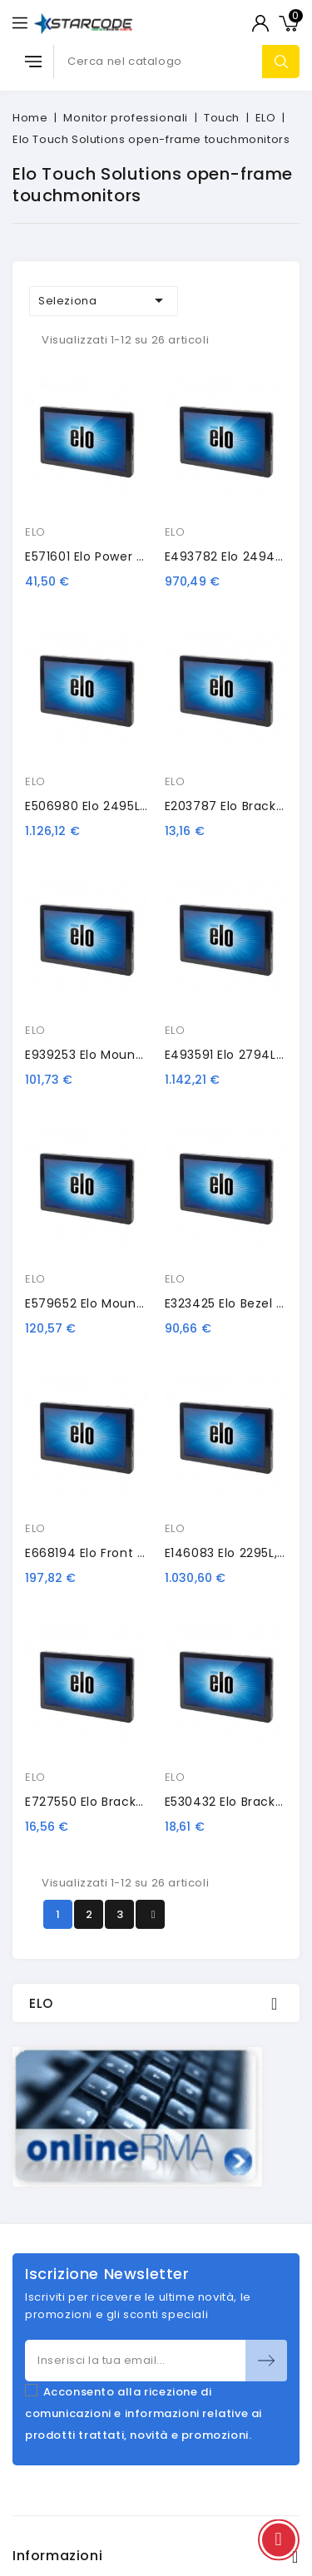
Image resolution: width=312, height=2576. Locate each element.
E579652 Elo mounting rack (109, 1303)
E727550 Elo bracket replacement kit (141, 1801)
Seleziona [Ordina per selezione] (103, 300)
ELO (35, 532)
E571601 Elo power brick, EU (105, 556)
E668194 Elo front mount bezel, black (139, 1553)
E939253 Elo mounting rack (109, 1054)
